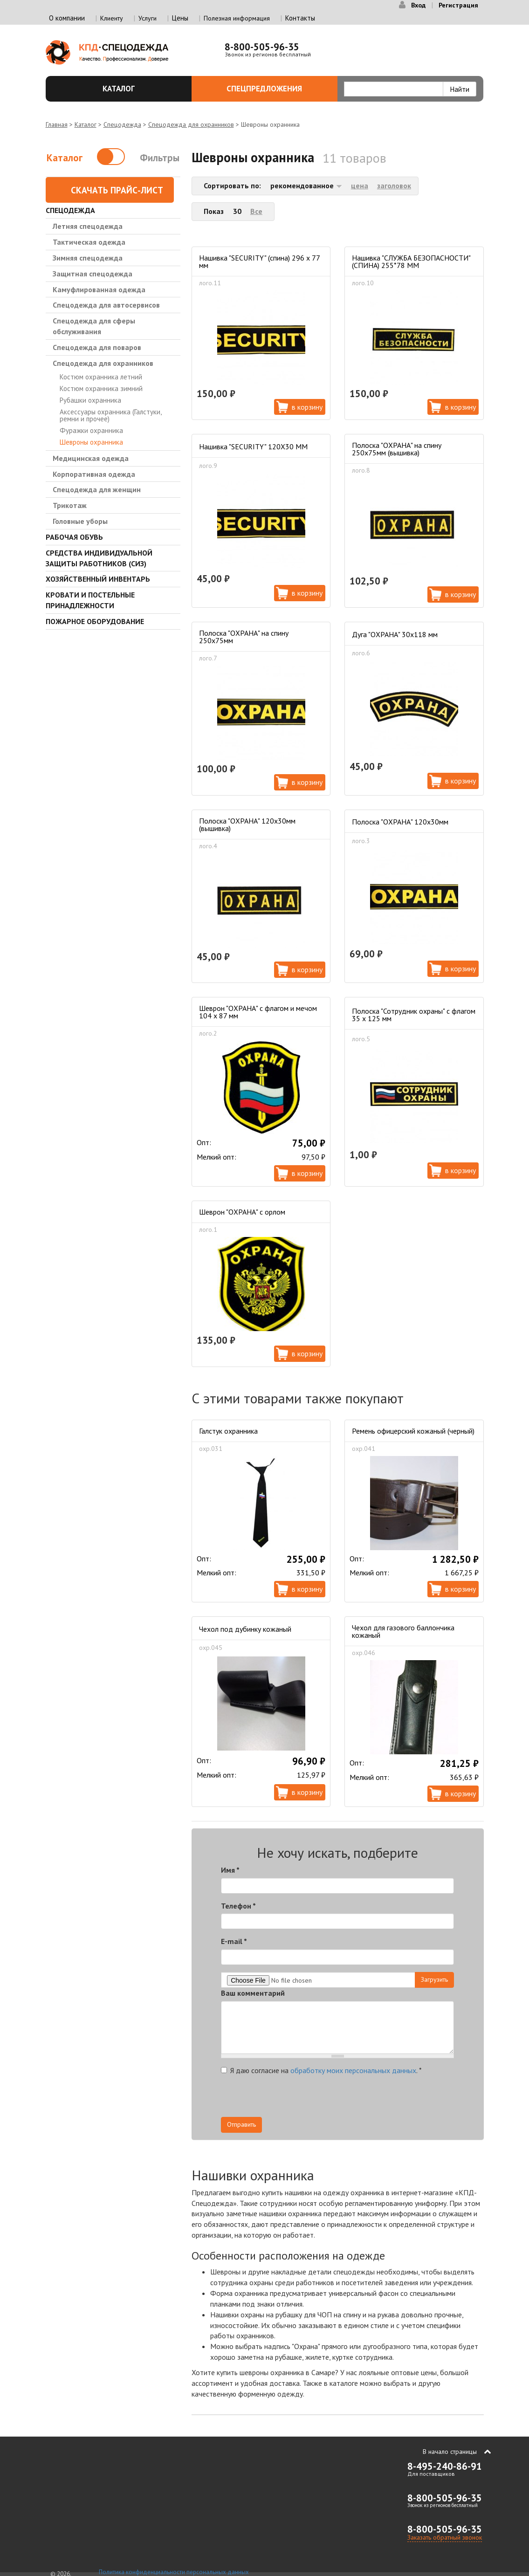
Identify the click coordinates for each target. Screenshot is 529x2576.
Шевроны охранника (91, 442)
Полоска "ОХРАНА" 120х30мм (400, 821)
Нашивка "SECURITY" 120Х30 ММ (253, 446)
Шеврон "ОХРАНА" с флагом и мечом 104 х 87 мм (258, 1011)
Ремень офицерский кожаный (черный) (413, 1431)
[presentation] (370, 2099)
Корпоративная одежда (94, 474)
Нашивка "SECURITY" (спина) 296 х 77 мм (259, 261)
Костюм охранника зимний (101, 388)
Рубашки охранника (90, 400)
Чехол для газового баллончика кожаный (403, 1631)
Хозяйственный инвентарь (98, 579)
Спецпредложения (277, 88)
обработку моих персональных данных (353, 2070)
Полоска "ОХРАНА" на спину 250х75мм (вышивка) (396, 448)
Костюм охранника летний (101, 376)
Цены (180, 18)
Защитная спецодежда (92, 273)
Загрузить (434, 1979)
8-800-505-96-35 (262, 47)
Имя (230, 1870)
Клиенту (111, 18)
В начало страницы (450, 2451)
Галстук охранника (228, 1431)
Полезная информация (237, 18)
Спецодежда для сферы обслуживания (94, 326)
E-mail (234, 1941)
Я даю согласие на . (321, 2070)
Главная (57, 124)
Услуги (147, 18)
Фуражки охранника (91, 430)
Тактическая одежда (89, 242)
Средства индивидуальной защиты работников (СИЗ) (99, 558)
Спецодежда (122, 124)
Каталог (142, 88)
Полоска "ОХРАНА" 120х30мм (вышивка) (247, 824)
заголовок (394, 185)
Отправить (241, 2124)
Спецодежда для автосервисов (106, 304)
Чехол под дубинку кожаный (245, 1629)
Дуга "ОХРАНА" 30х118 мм (395, 634)
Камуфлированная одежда (99, 289)
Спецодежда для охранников (191, 124)
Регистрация (458, 5)
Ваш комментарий (253, 1993)
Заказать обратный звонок (444, 2537)
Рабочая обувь (74, 537)
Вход (418, 5)
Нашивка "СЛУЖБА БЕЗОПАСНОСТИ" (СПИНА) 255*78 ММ (411, 261)
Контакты (300, 18)
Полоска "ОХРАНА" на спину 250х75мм (244, 636)
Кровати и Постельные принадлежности (90, 600)
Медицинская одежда (91, 458)
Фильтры (159, 157)
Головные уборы (80, 521)
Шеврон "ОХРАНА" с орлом (242, 1211)
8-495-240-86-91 (444, 2466)
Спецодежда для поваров (97, 347)
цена (359, 185)
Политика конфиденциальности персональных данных (174, 2572)
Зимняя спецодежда (88, 257)
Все (256, 211)
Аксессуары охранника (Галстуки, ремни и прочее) (110, 415)
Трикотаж (70, 505)
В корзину (307, 407)
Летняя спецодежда (88, 226)
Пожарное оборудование (95, 621)
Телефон (238, 1905)
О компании (67, 18)
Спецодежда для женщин (97, 489)
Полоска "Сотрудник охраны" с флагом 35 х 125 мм (413, 1014)
